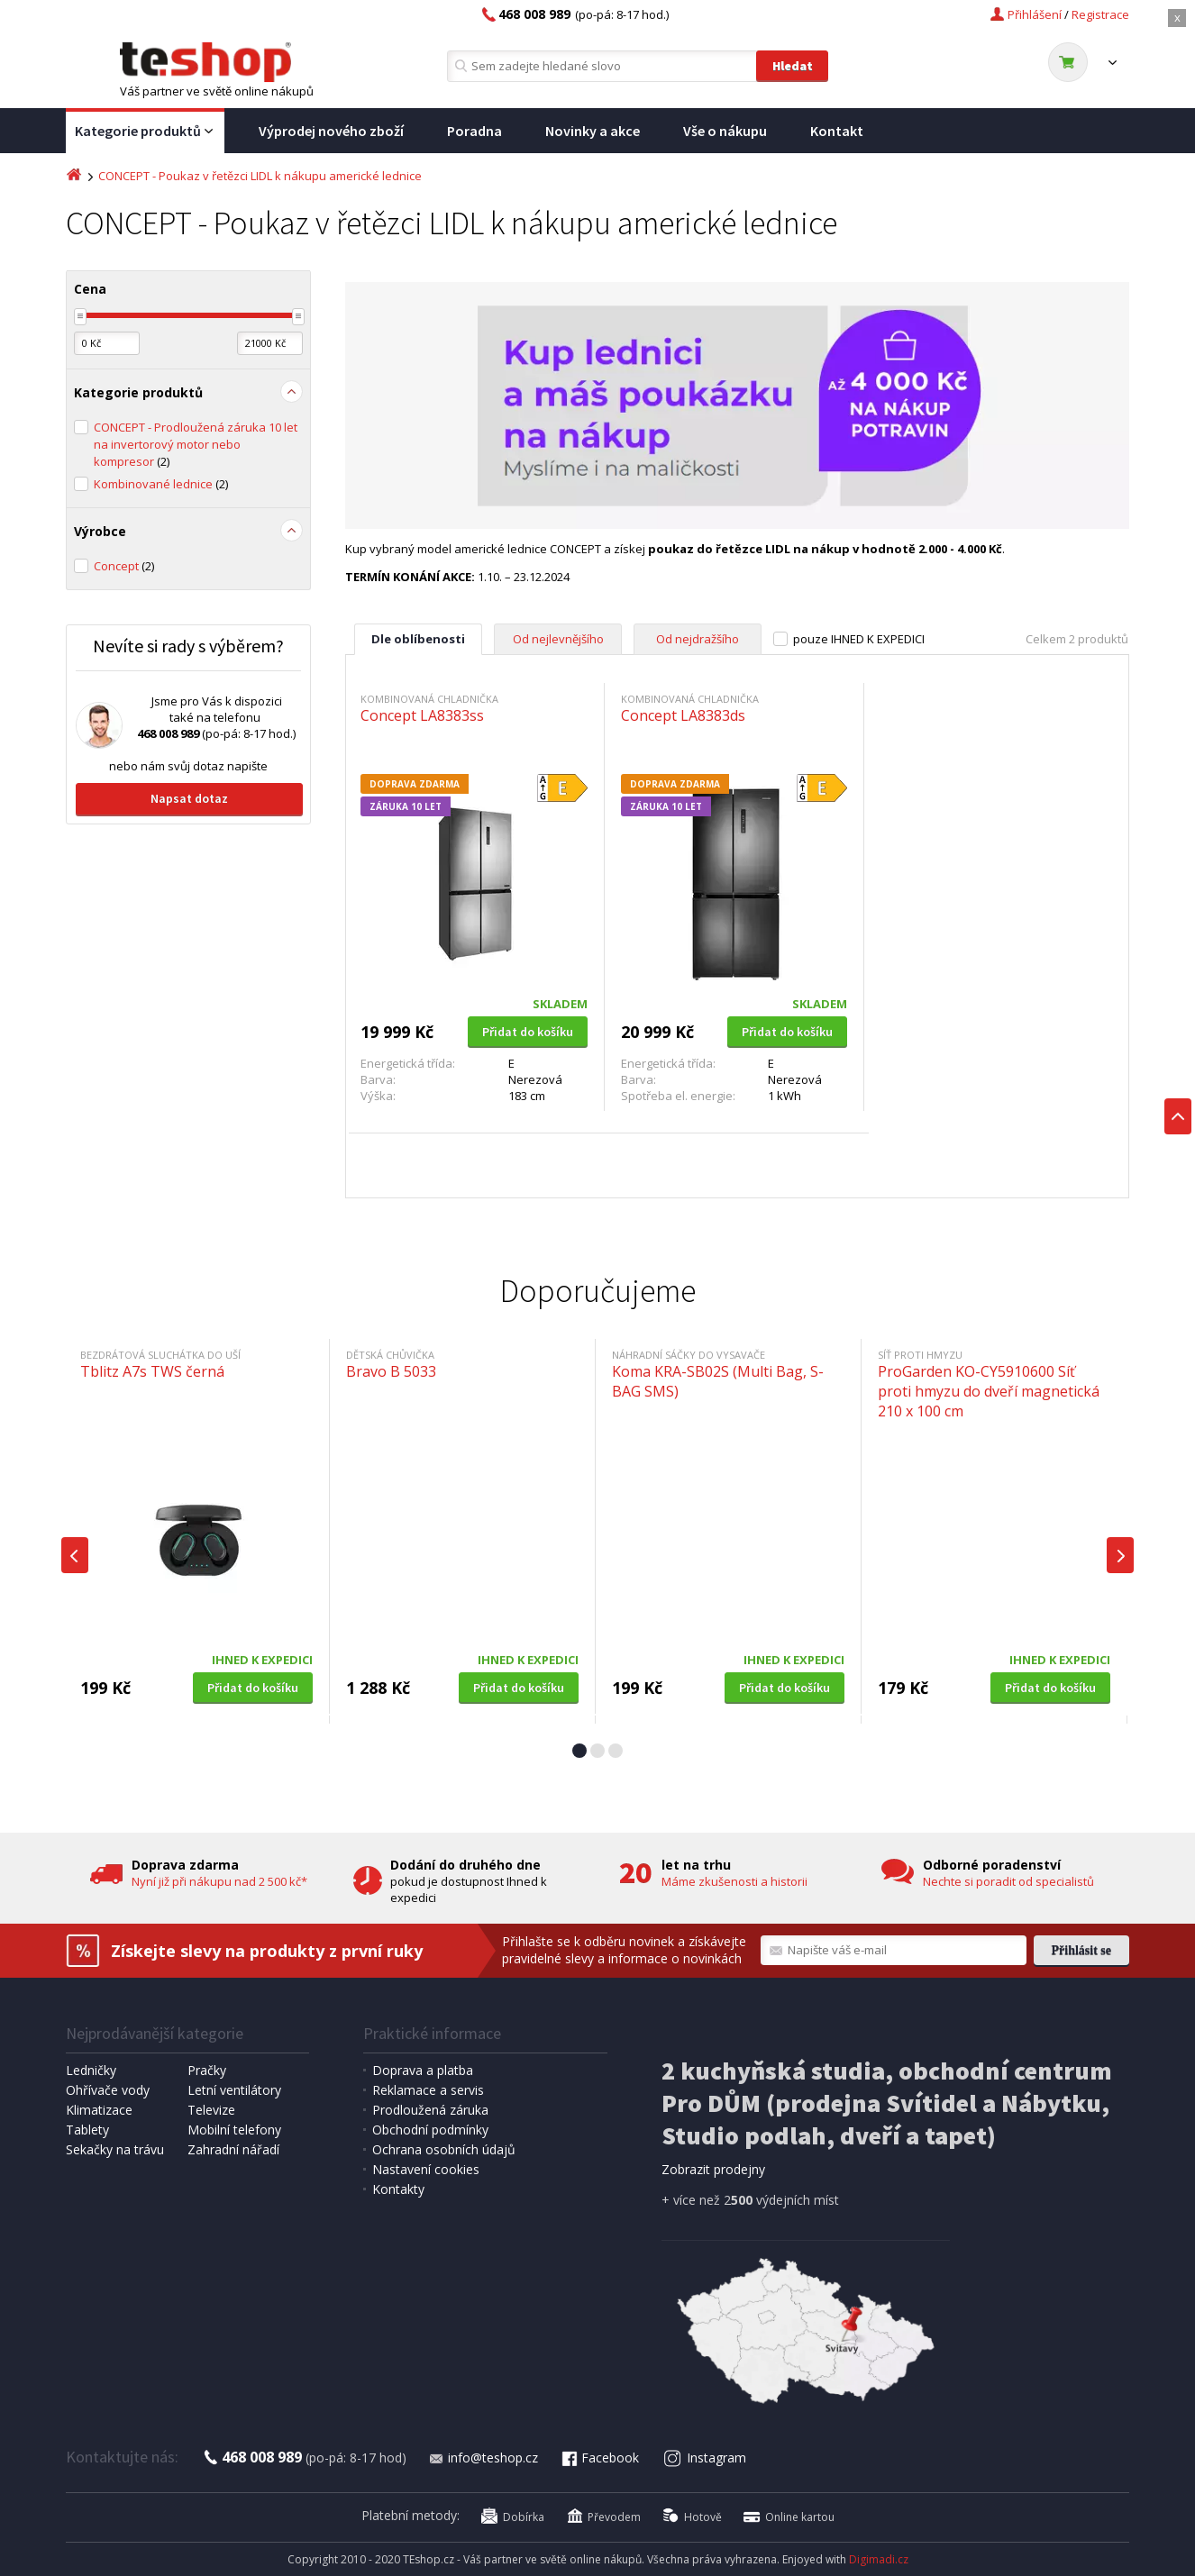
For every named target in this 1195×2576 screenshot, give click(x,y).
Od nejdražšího (697, 639)
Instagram (705, 2457)
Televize (211, 2109)
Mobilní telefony (234, 2129)
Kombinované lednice (161, 484)
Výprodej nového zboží (331, 131)
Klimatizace (99, 2109)
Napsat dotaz (189, 798)
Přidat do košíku (527, 1032)
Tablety (87, 2129)
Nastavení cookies (425, 2169)
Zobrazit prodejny (713, 2169)
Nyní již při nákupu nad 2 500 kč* (219, 1881)
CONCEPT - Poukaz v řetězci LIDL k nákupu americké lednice (260, 176)
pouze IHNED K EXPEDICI (859, 639)
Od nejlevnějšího (558, 639)
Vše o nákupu (725, 131)
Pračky (206, 2070)
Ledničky (91, 2070)
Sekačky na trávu (115, 2149)
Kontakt (836, 131)
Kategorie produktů (145, 131)
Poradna (474, 131)
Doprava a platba (422, 2070)
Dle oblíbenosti (418, 639)
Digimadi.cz (878, 2559)
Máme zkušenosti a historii (734, 1881)
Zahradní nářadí (233, 2149)
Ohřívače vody (108, 2089)
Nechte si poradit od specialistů (1008, 1881)
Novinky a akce (592, 131)
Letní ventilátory (234, 2089)
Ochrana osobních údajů (443, 2149)
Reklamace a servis (428, 2089)
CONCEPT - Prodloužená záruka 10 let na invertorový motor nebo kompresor (195, 444)
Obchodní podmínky (430, 2129)
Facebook (599, 2457)
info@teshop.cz (483, 2457)
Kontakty (398, 2189)
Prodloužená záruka (430, 2109)
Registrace (1100, 14)
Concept (124, 566)
